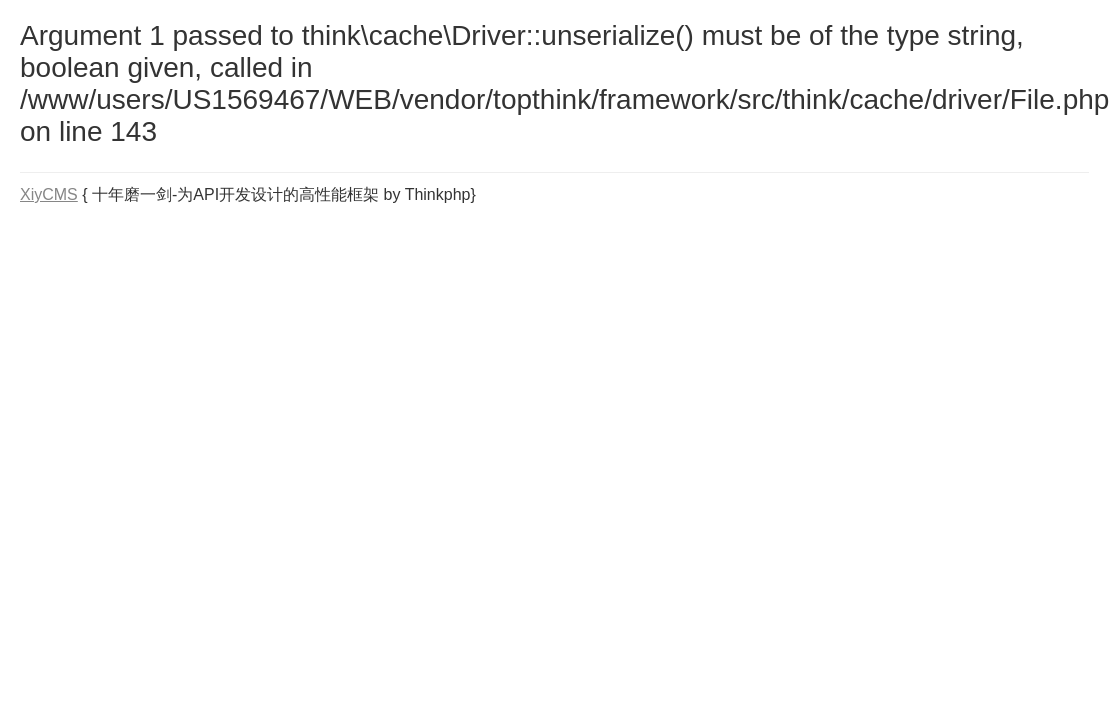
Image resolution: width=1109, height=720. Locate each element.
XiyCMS (49, 194)
